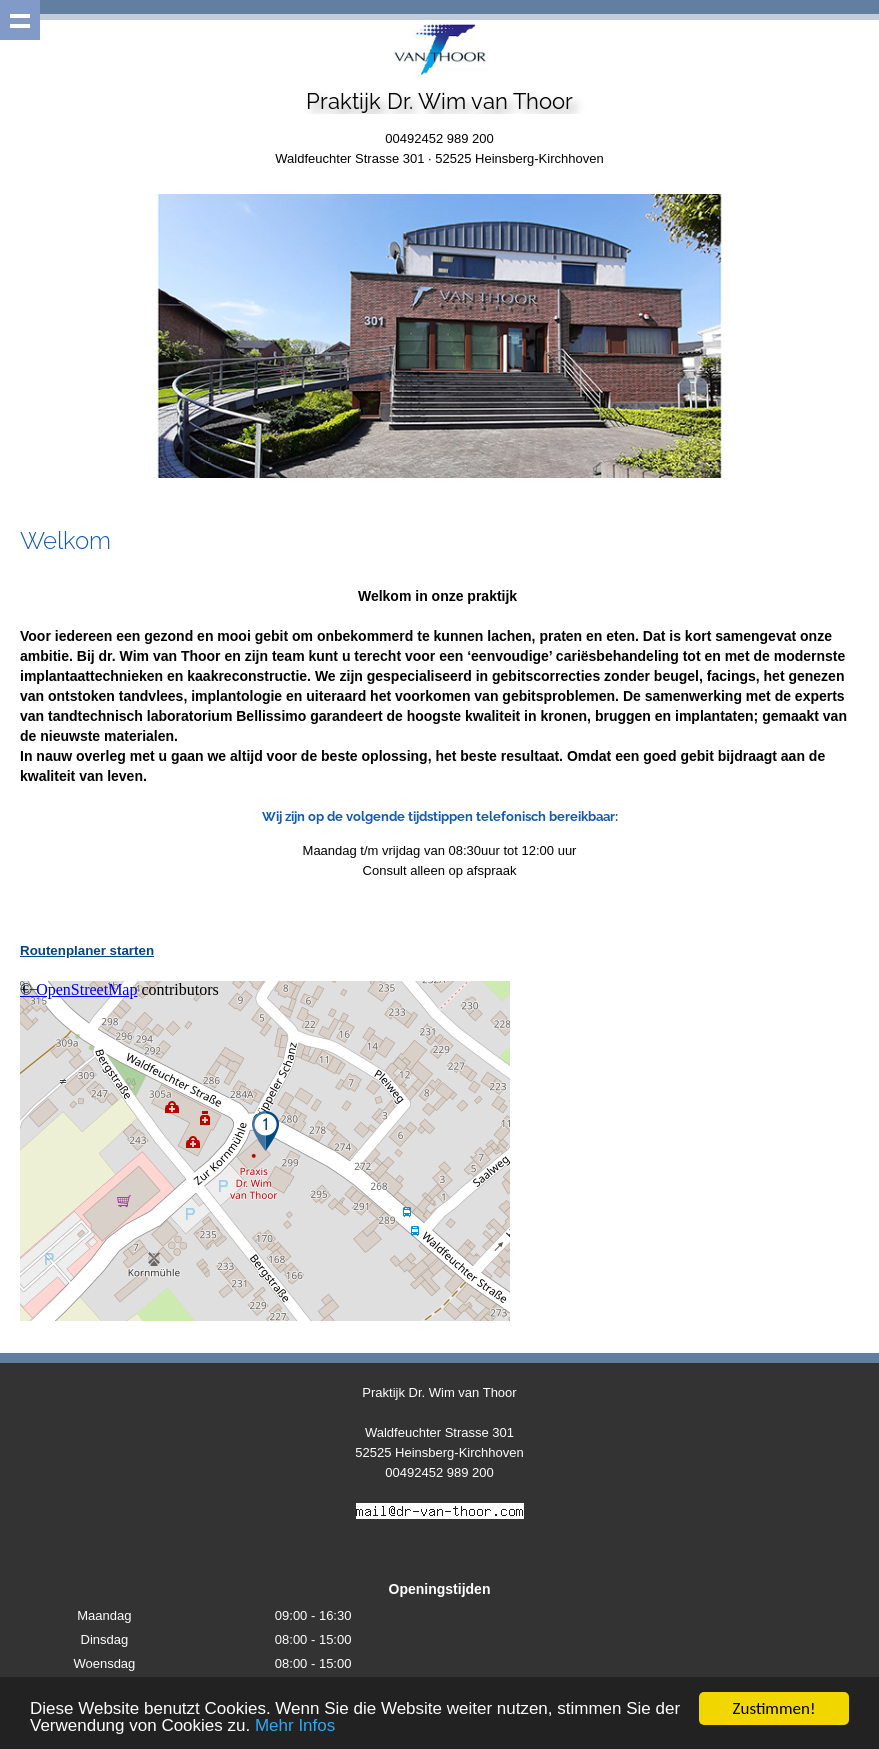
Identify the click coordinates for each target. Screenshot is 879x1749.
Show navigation (20, 20)
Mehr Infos (295, 1726)
